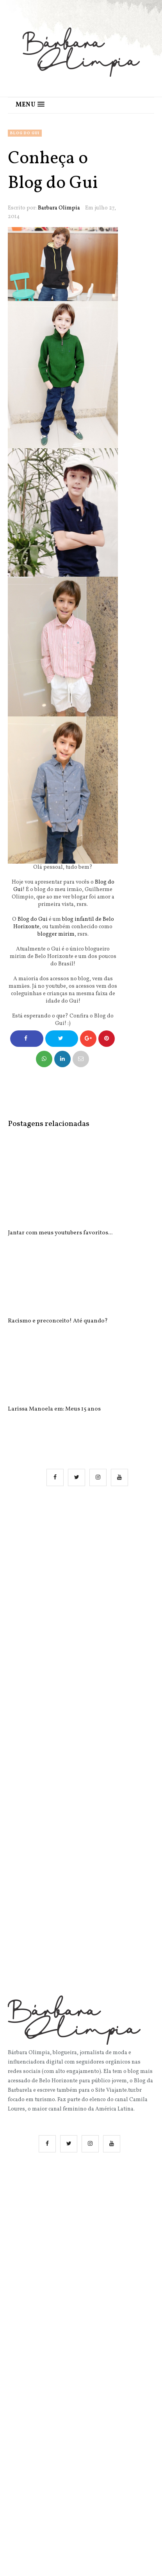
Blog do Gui (24, 133)
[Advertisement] (81, 1590)
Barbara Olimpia (59, 208)
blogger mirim (56, 934)
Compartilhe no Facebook (27, 1041)
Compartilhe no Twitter (61, 1041)
